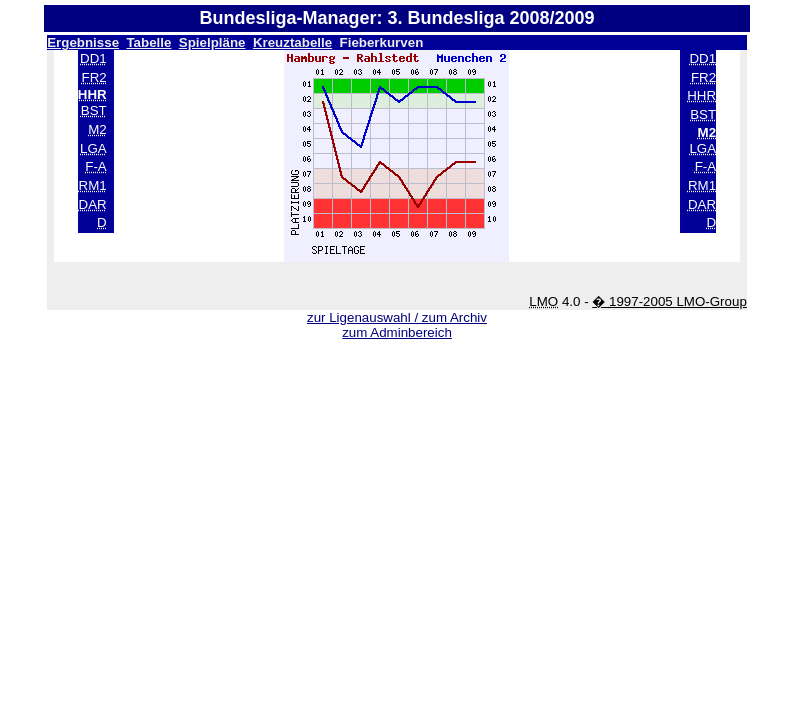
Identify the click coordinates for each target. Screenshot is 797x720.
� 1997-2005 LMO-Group (669, 301)
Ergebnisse (83, 42)
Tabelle (148, 42)
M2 (97, 129)
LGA (93, 148)
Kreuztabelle (292, 42)
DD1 (93, 58)
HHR (701, 95)
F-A (95, 166)
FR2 (94, 77)
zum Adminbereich (397, 332)
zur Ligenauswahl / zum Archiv (397, 317)
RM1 (93, 185)
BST (94, 110)
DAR (93, 204)
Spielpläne (212, 42)
